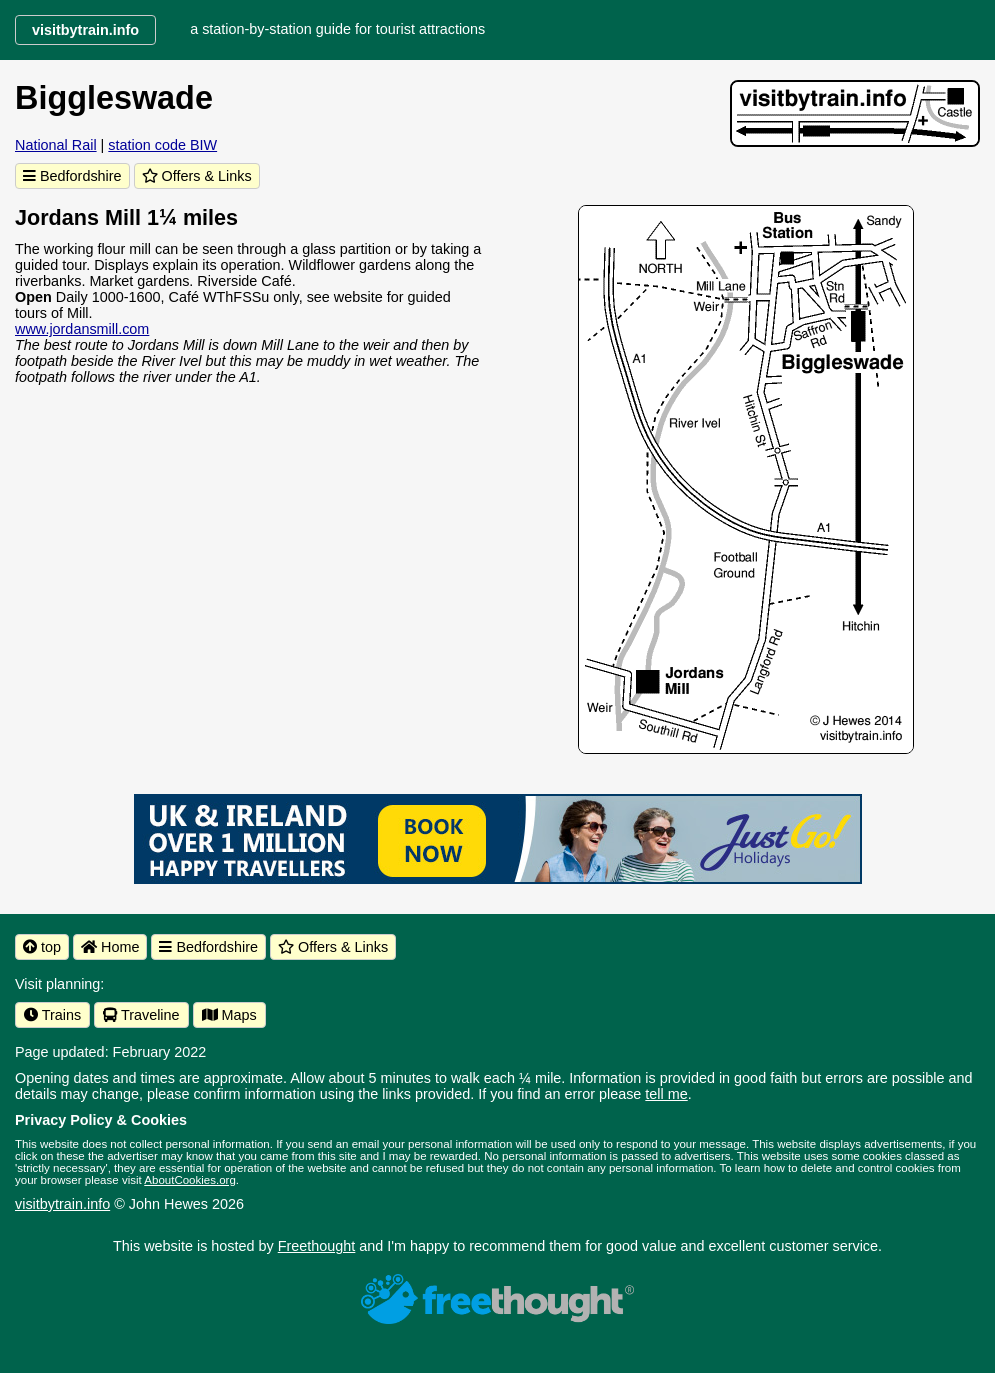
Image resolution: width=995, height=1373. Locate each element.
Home (110, 947)
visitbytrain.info (62, 1204)
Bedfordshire (72, 176)
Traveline (141, 1015)
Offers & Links (197, 176)
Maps (229, 1015)
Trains (52, 1015)
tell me (666, 1094)
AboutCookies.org (190, 1180)
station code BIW (162, 145)
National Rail (56, 145)
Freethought (317, 1246)
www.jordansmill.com (82, 329)
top (42, 947)
